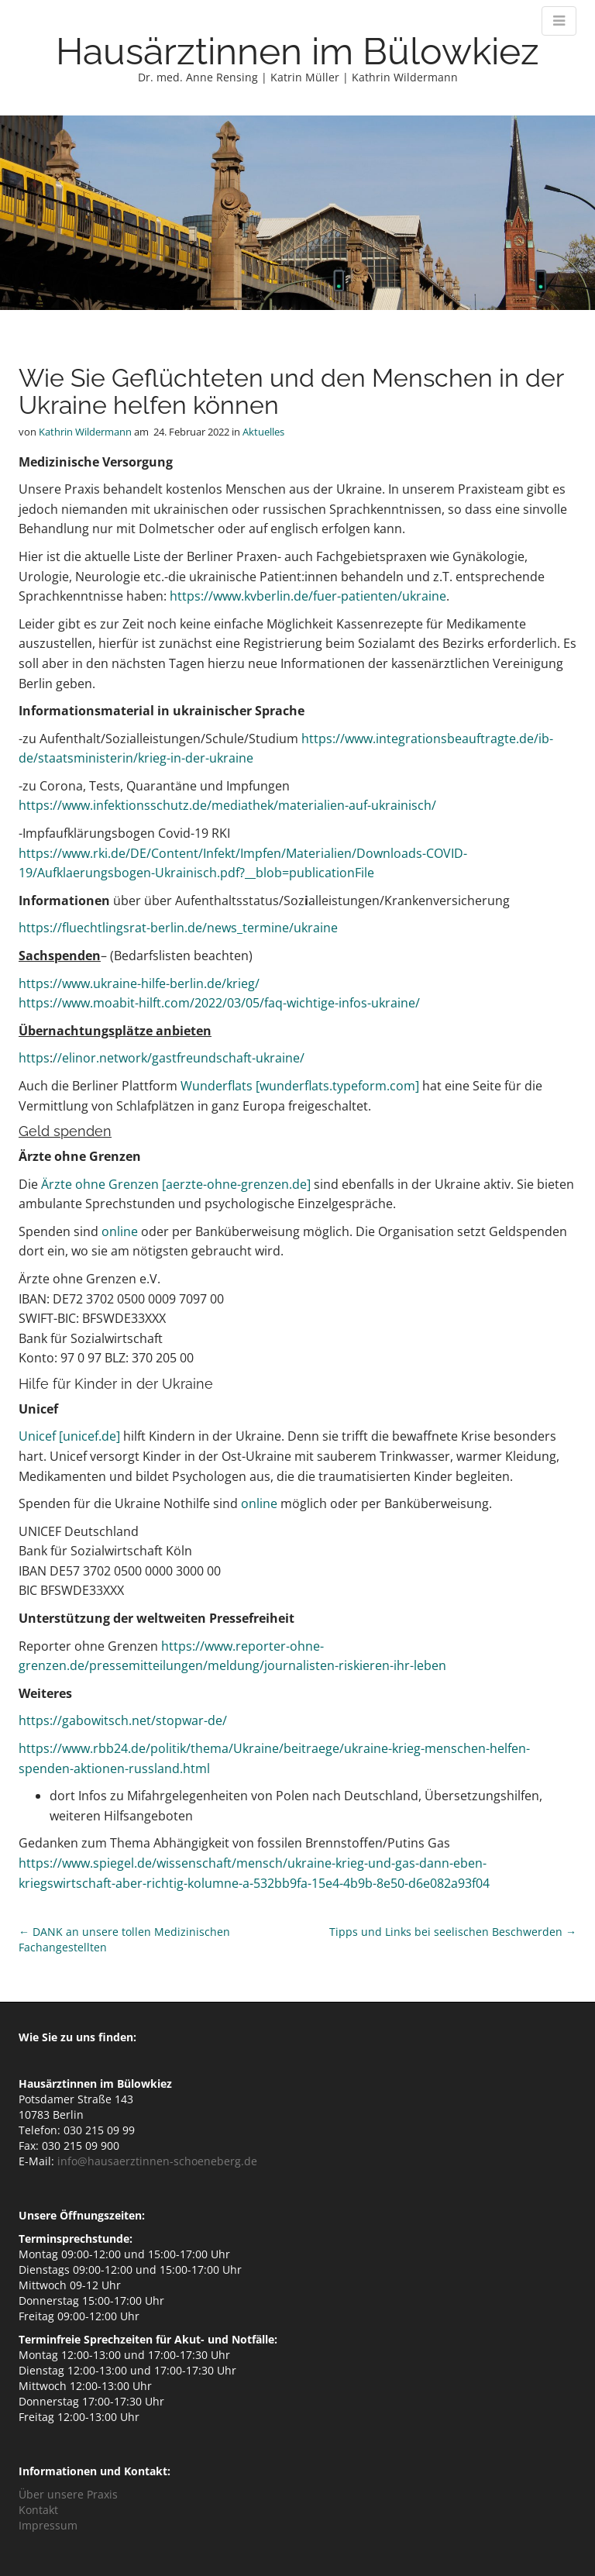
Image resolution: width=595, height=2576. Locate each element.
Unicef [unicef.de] (69, 1436)
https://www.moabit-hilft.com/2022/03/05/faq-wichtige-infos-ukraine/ (219, 1002)
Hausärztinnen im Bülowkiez (297, 51)
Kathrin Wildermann (85, 432)
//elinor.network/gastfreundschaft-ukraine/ (178, 1057)
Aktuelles (263, 432)
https (34, 1057)
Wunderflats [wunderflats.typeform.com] (300, 1085)
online (119, 1231)
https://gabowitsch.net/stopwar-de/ (123, 1720)
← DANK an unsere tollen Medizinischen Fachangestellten (124, 1939)
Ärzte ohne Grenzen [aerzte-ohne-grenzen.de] (176, 1184)
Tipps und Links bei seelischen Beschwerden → (452, 1931)
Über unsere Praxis (68, 2494)
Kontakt (38, 2509)
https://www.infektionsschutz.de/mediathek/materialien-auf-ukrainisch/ (227, 805)
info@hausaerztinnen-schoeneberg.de (157, 2161)
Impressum (48, 2525)
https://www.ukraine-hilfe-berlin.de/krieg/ (139, 983)
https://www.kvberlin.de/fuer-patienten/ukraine (308, 595)
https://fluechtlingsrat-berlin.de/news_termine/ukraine (178, 927)
